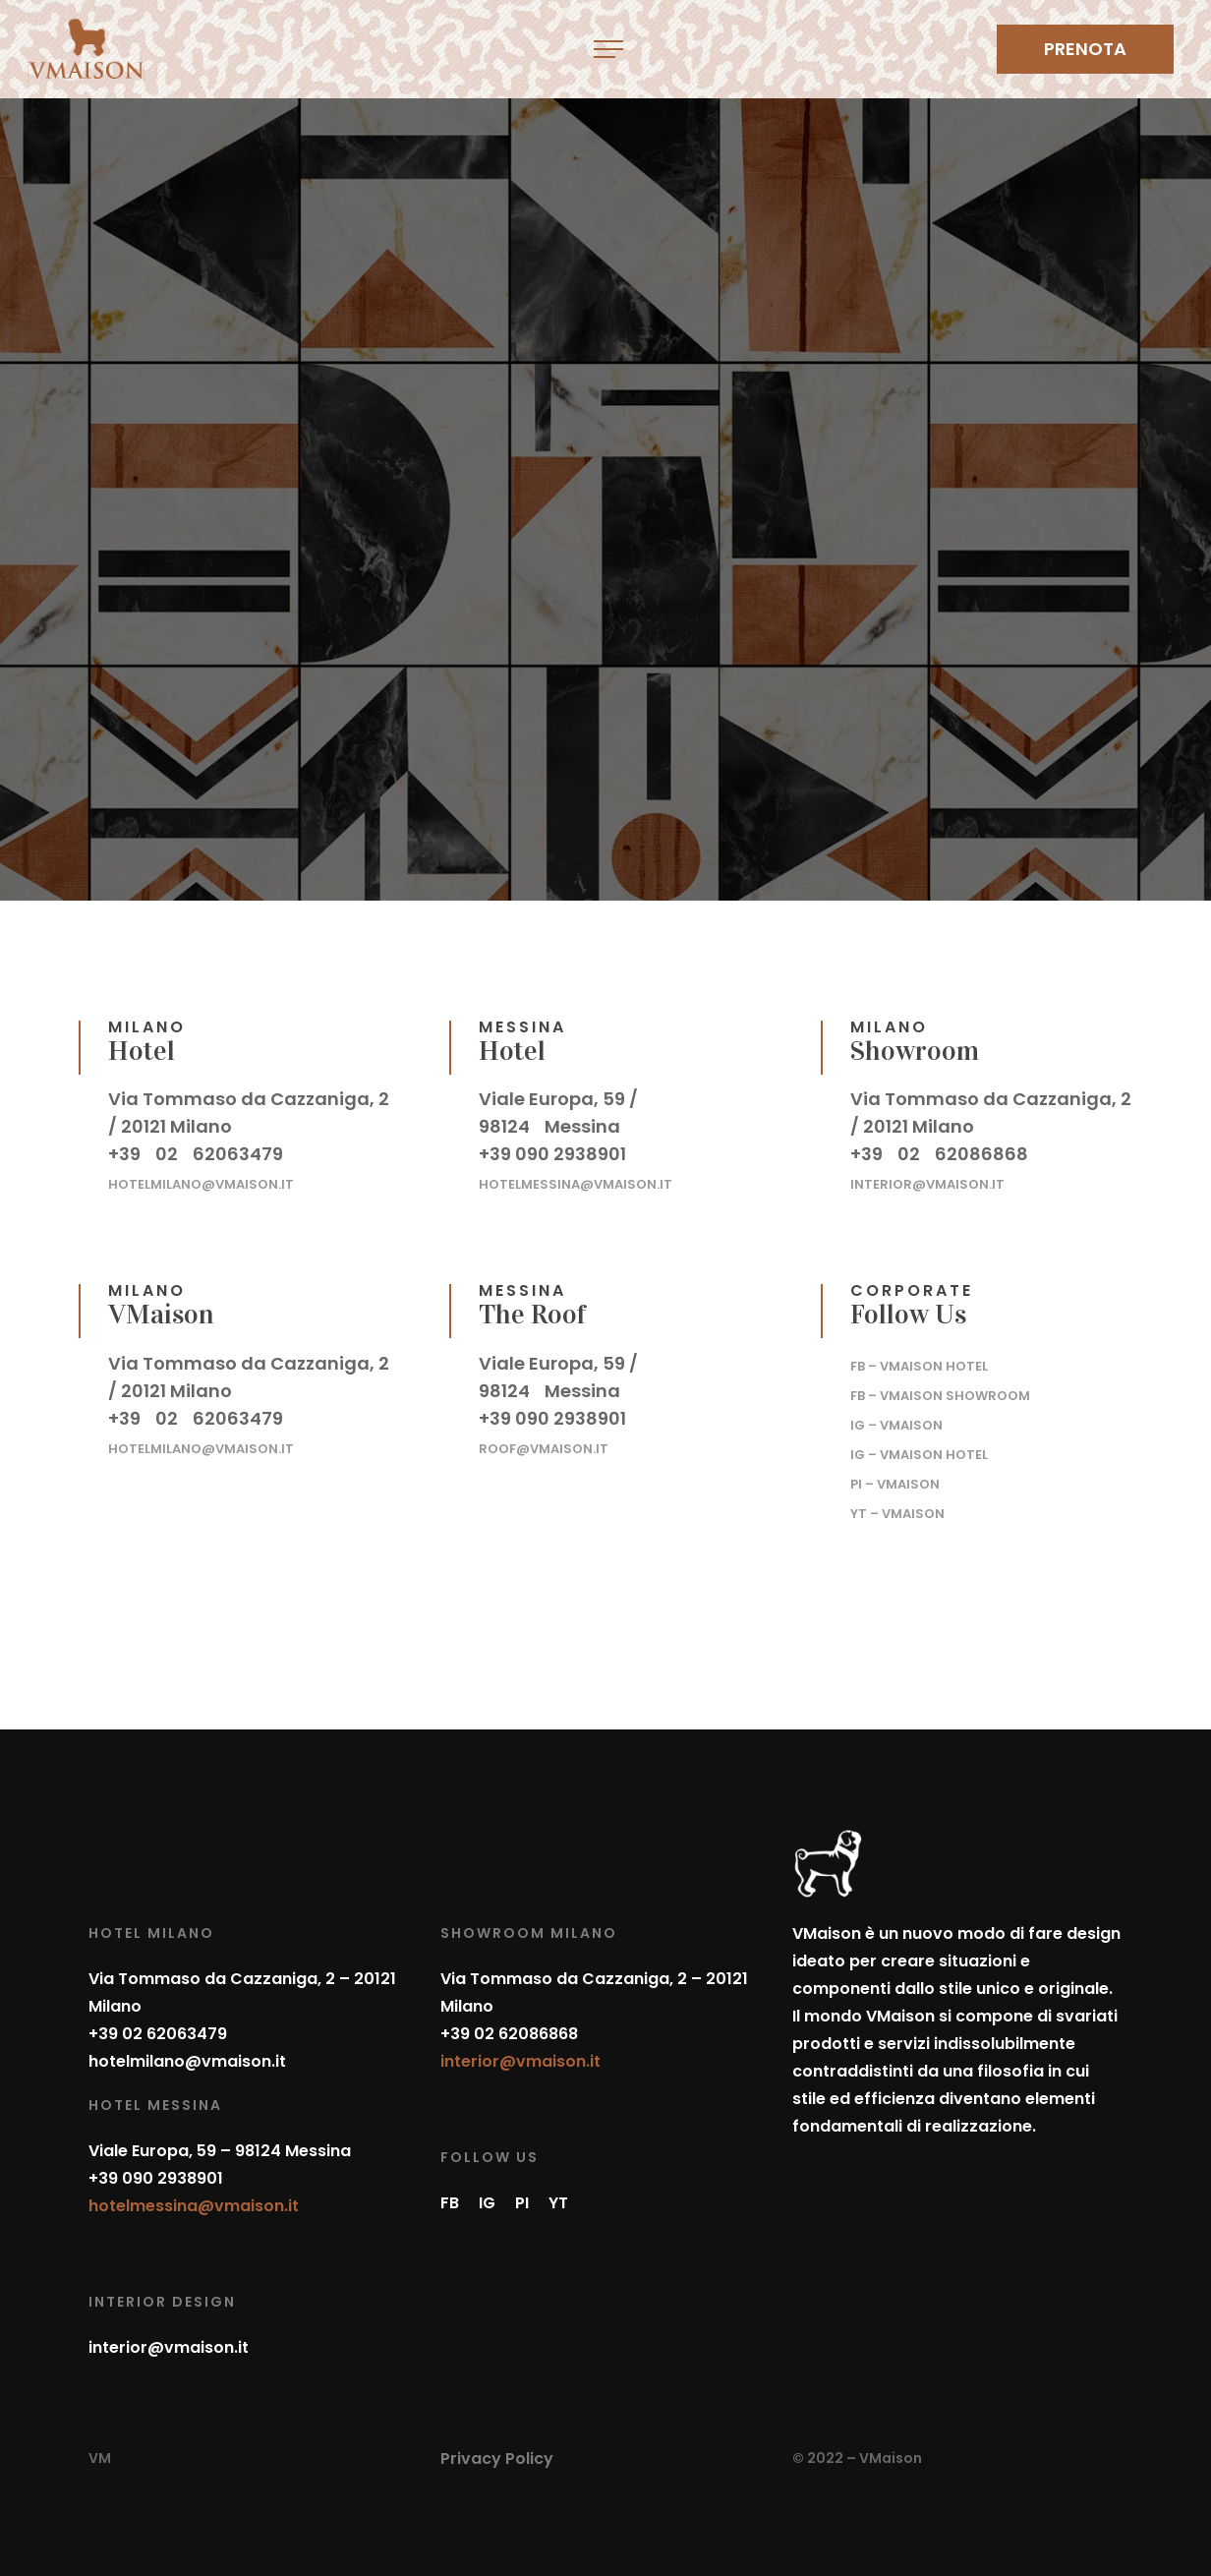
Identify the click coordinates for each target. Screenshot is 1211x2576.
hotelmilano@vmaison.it (201, 1182)
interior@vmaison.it (927, 1182)
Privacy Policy (496, 2458)
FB (449, 2203)
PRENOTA (1085, 48)
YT (558, 2203)
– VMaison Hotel (919, 1364)
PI (522, 2203)
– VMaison (896, 1423)
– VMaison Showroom (940, 1393)
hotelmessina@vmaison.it (575, 1182)
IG (487, 2203)
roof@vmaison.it (543, 1447)
